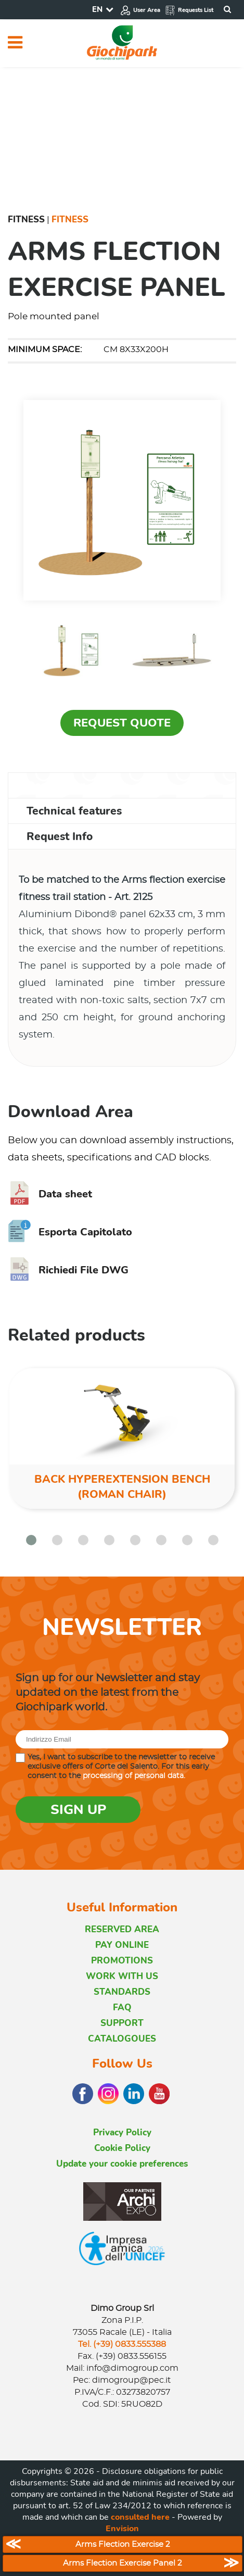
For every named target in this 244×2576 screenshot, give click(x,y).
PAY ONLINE (122, 1945)
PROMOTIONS (122, 1961)
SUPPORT (122, 2023)
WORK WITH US (122, 1976)
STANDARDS (122, 1992)
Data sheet (50, 1194)
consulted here (140, 2517)
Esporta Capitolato (70, 1232)
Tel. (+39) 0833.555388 (122, 2344)
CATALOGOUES (122, 2039)
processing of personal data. (134, 1776)
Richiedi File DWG (68, 1270)
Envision (122, 2528)
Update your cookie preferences (122, 2164)
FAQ (122, 2008)
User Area (140, 10)
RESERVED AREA (122, 1929)
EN (97, 9)
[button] (31, 1540)
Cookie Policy (122, 2148)
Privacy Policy (122, 2133)
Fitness (26, 220)
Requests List (189, 10)
